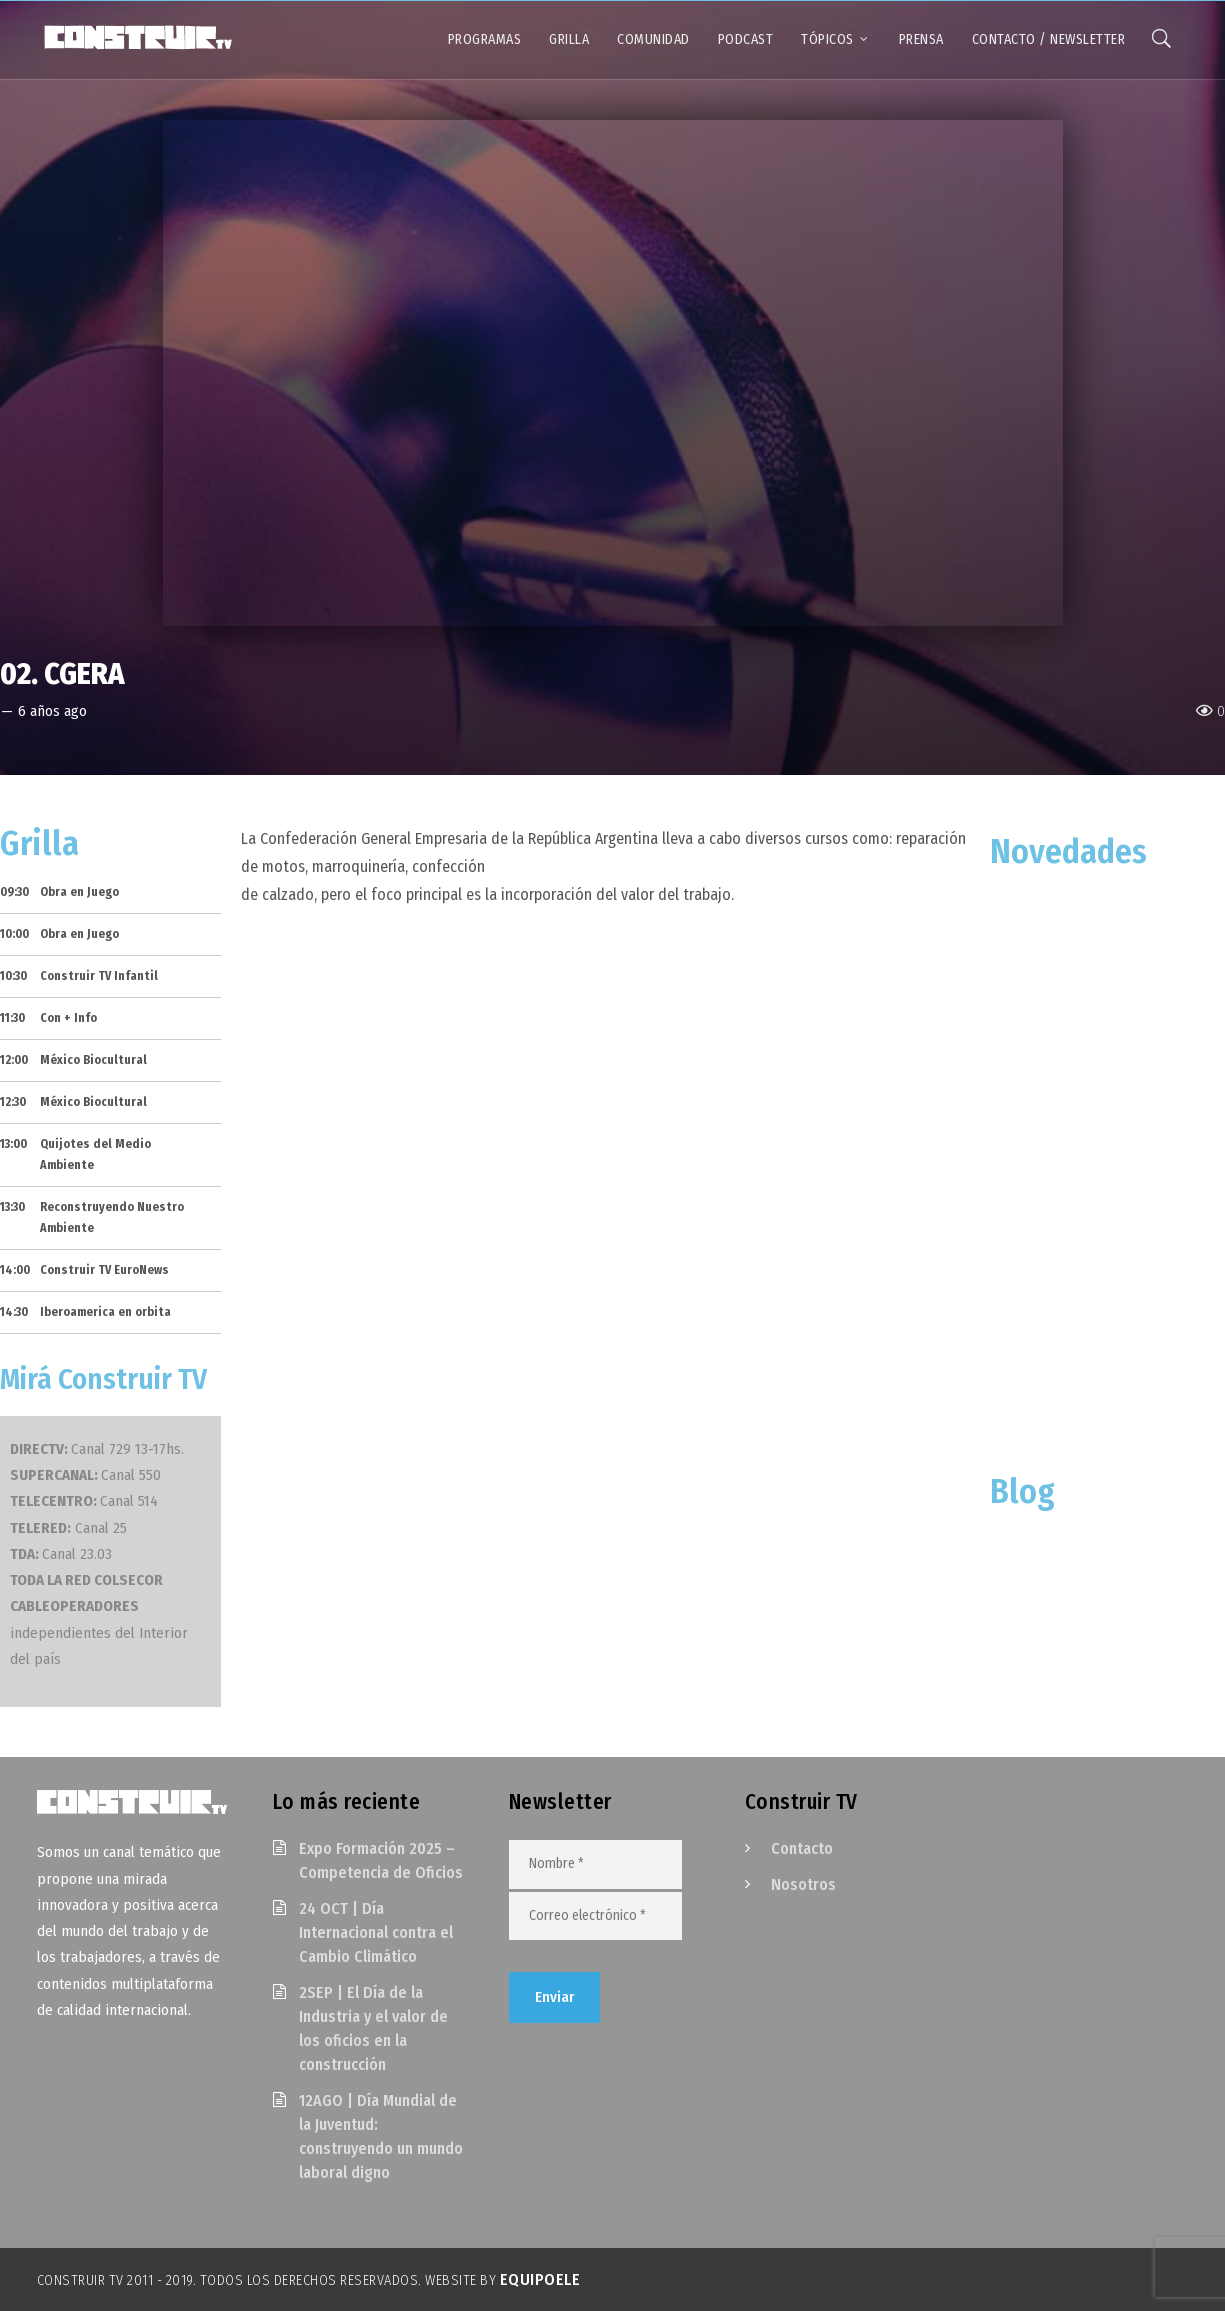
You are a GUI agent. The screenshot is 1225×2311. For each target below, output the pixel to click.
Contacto (802, 1848)
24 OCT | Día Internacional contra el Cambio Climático (376, 1932)
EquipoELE (540, 2279)
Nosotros (803, 1884)
